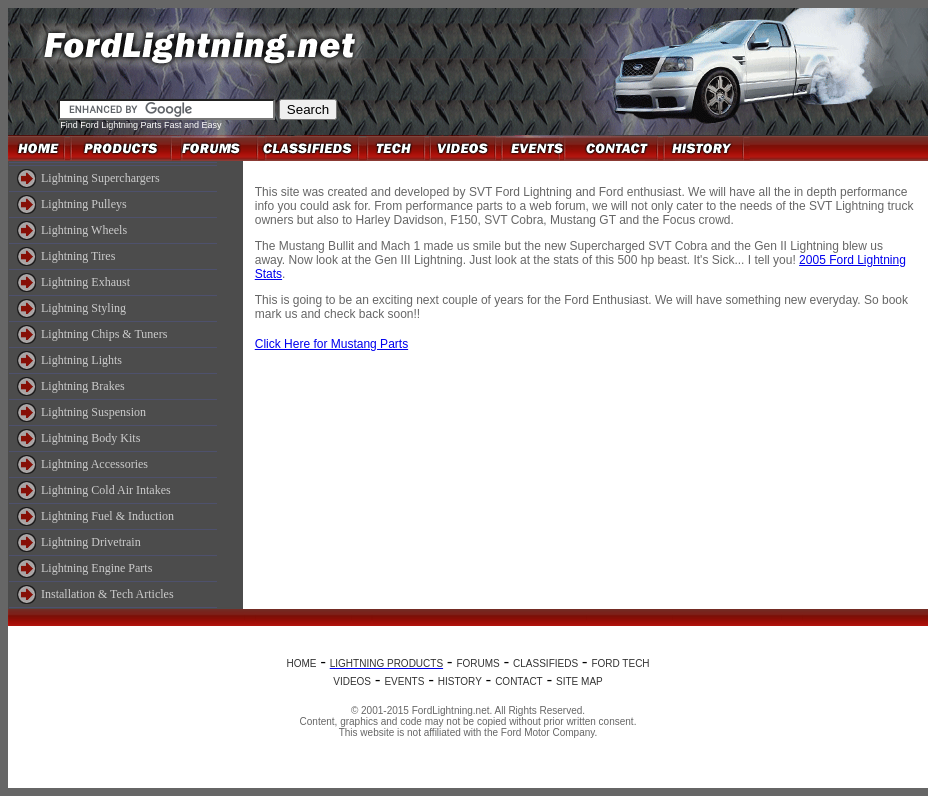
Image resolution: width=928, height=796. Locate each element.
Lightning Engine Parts (96, 568)
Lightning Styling (83, 308)
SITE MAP (579, 681)
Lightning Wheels (84, 230)
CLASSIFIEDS (545, 663)
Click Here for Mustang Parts (331, 344)
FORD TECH (620, 663)
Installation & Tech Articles (107, 594)
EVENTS (404, 681)
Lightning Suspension (93, 412)
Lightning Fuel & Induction (107, 516)
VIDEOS (352, 681)
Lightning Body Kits (90, 438)
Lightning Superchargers (100, 178)
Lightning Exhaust (85, 282)
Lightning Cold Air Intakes (106, 490)
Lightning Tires (78, 256)
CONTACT (519, 681)
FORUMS (477, 663)
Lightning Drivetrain (91, 542)
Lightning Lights (81, 360)
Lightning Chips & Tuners (104, 334)
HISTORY (460, 681)
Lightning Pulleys (84, 204)
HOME (301, 663)
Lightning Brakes (83, 386)
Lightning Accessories (94, 464)
